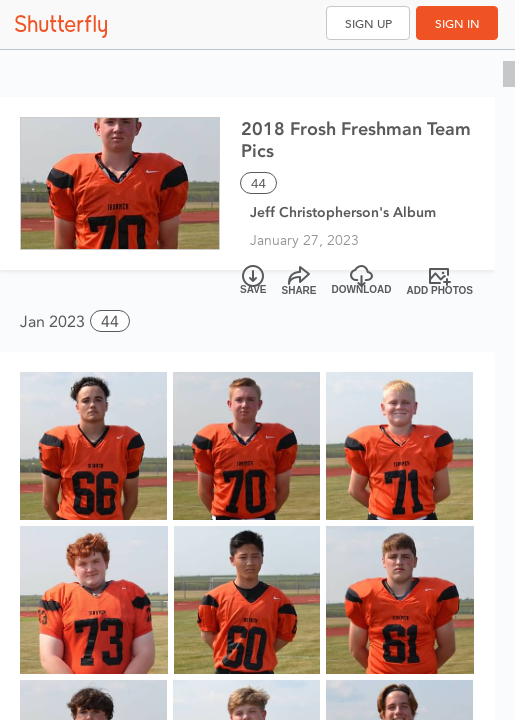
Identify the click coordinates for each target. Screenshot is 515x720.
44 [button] (110, 321)
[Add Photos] (440, 281)
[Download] (362, 281)
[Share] (299, 281)
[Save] (253, 281)
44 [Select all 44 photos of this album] (258, 183)
